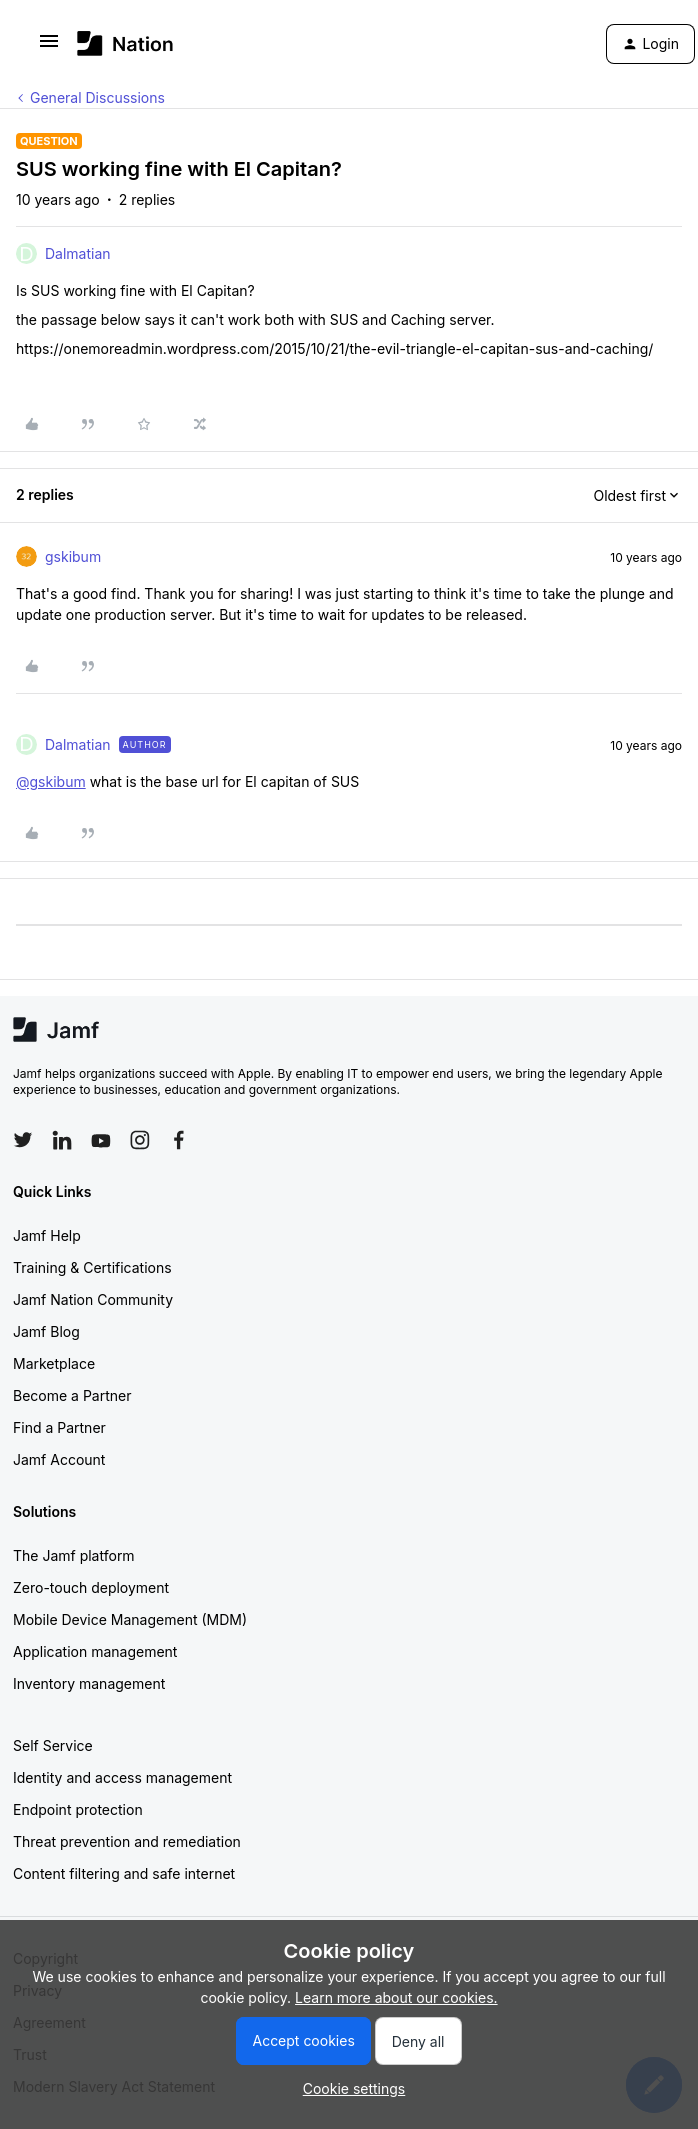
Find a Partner (59, 1427)
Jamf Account (59, 1459)
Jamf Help (47, 1235)
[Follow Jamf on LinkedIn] (62, 1140)
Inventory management (89, 1683)
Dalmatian (78, 253)
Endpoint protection (78, 1809)
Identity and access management (122, 1777)
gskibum (73, 556)
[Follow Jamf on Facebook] (179, 1140)
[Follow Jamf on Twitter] (23, 1140)
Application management (95, 1651)
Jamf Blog (46, 1331)
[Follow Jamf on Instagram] (140, 1140)
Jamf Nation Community (93, 1299)
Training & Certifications (92, 1267)
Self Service (53, 1745)
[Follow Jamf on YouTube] (101, 1140)
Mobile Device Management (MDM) (130, 1619)
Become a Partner (72, 1395)
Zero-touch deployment (91, 1587)
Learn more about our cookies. (396, 1997)
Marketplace (54, 1363)
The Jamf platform (74, 1555)
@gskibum (51, 781)
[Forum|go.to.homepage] (125, 43)
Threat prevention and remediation (127, 1841)
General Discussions (97, 97)
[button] (49, 47)
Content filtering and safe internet (124, 1873)
